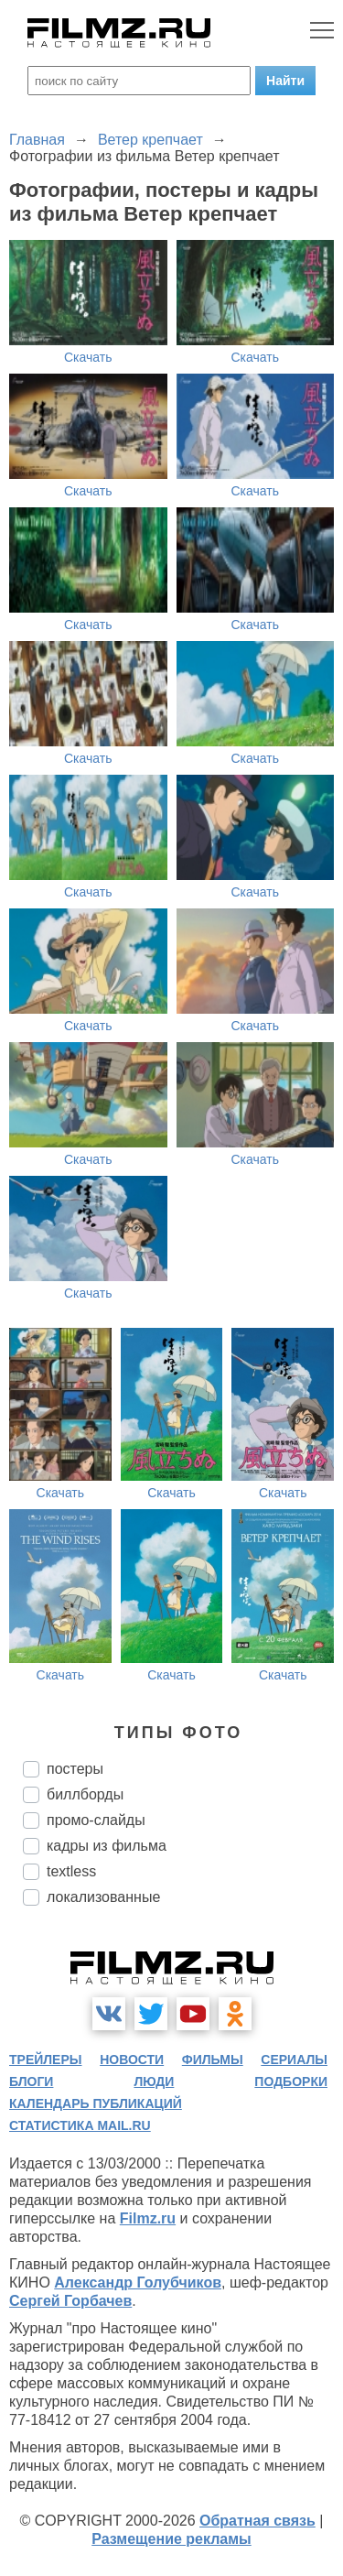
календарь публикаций (95, 2103)
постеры (75, 1769)
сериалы (294, 2059)
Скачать (88, 357)
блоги (31, 2081)
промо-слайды (96, 1820)
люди (154, 2081)
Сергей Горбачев (70, 2301)
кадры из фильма (106, 1845)
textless (71, 1871)
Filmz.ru (148, 2218)
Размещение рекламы (171, 2539)
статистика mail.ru (80, 2125)
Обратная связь (257, 2520)
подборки (290, 2081)
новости (132, 2059)
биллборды (85, 1794)
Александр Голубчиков (137, 2282)
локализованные (103, 1897)
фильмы (212, 2059)
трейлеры (45, 2059)
